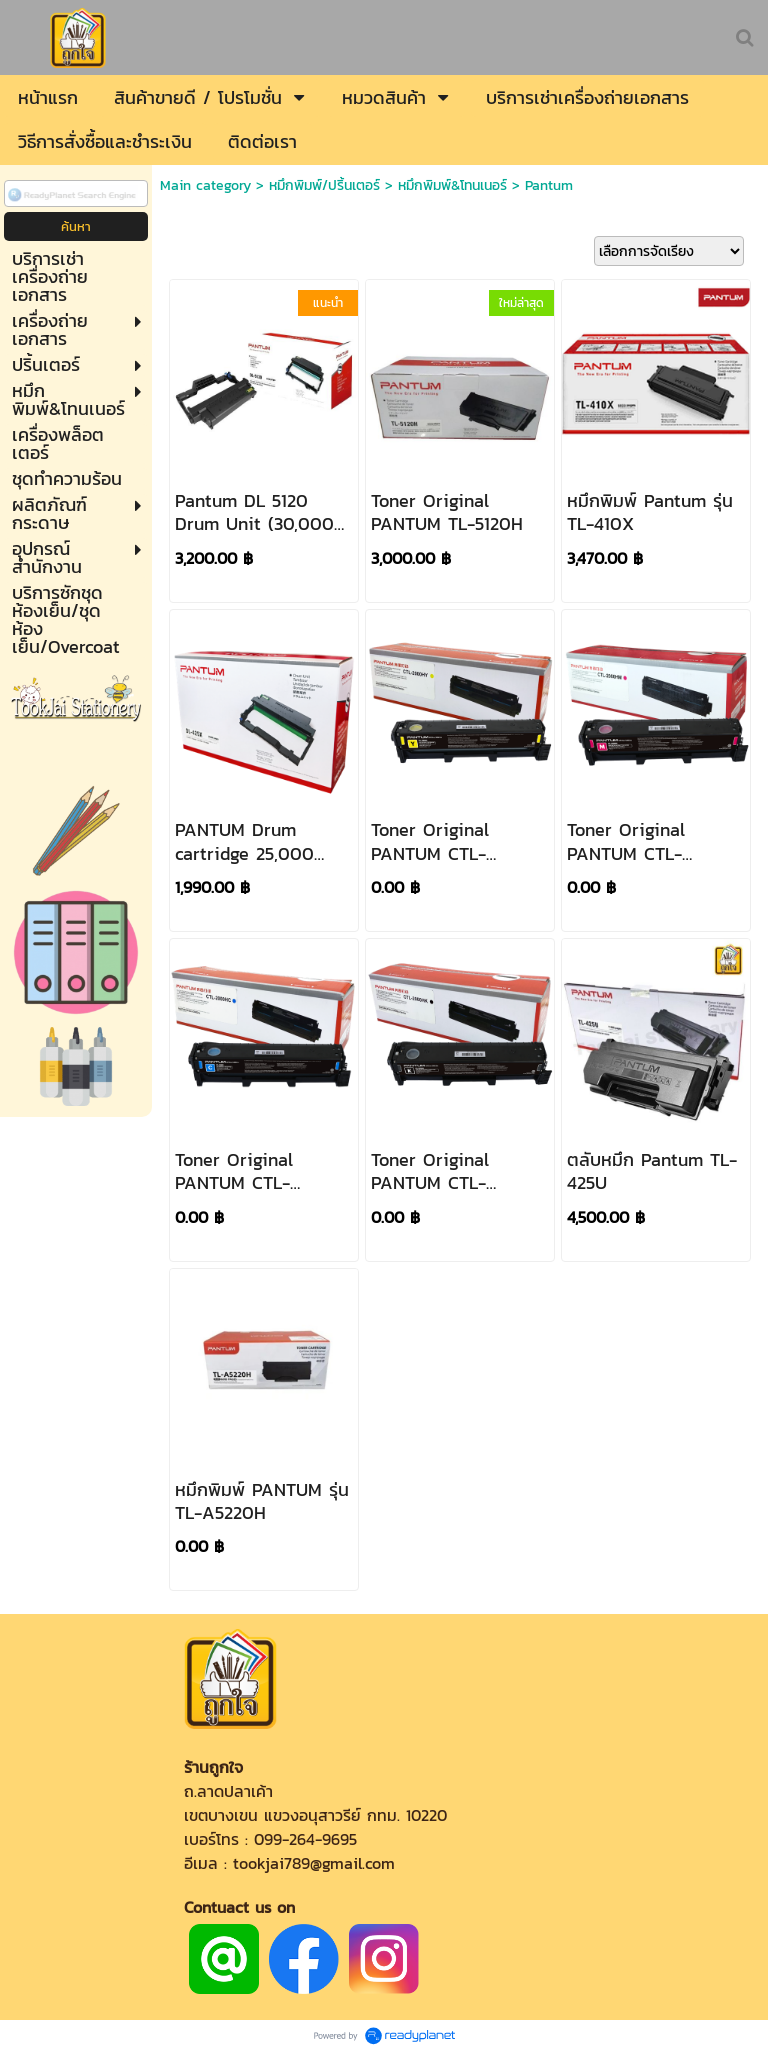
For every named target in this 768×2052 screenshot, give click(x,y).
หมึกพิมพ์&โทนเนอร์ (452, 185)
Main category (205, 185)
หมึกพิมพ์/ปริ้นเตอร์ (324, 185)
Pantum (549, 185)
